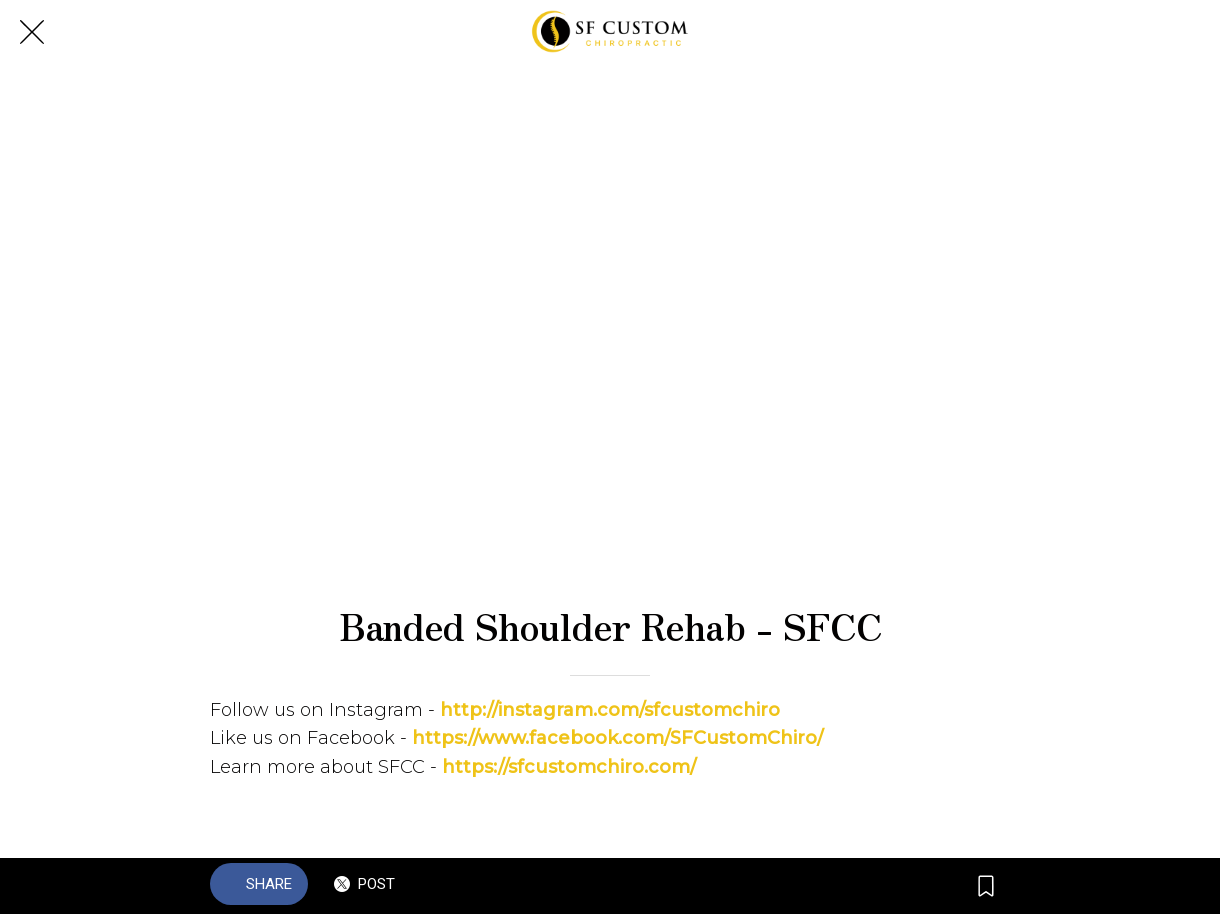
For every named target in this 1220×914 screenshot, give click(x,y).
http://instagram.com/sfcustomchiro (610, 710)
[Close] (32, 32)
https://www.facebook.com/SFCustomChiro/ (617, 738)
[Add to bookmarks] (986, 886)
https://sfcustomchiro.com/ (569, 767)
